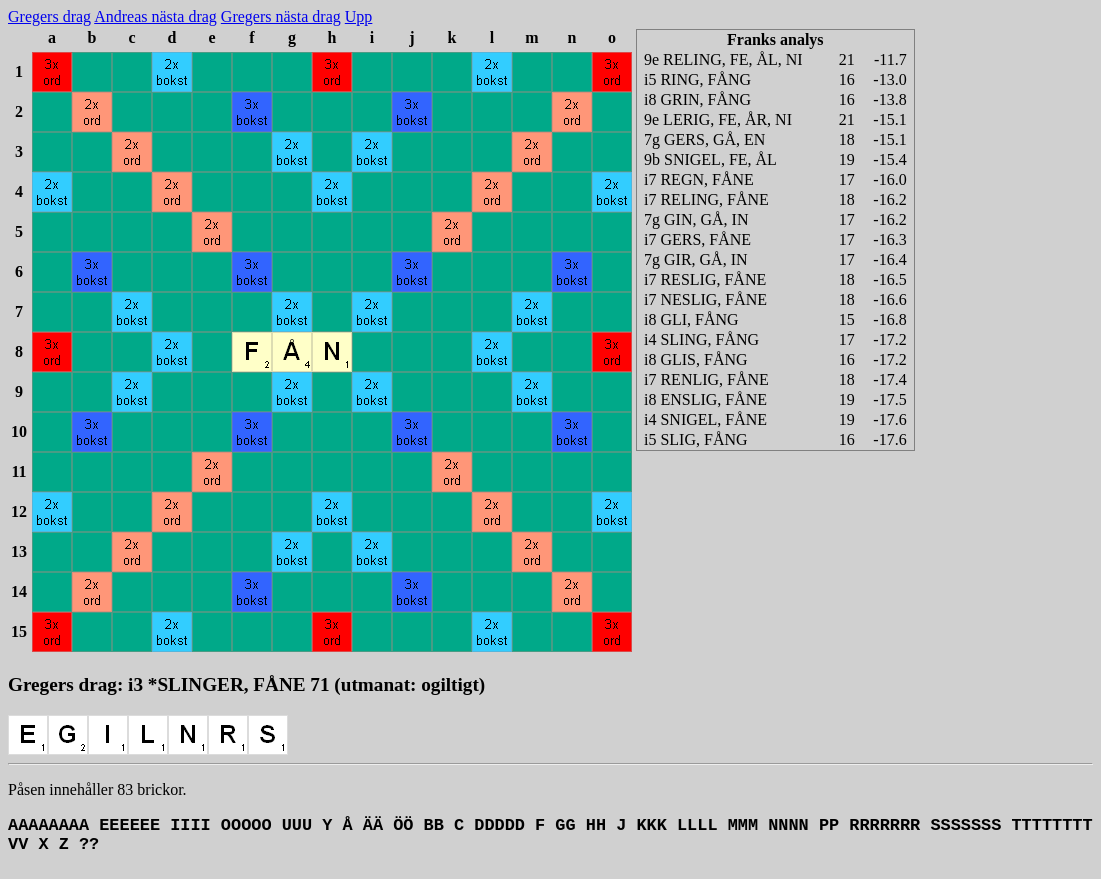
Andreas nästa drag (155, 16)
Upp (359, 16)
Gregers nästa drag (281, 16)
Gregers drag (49, 16)
